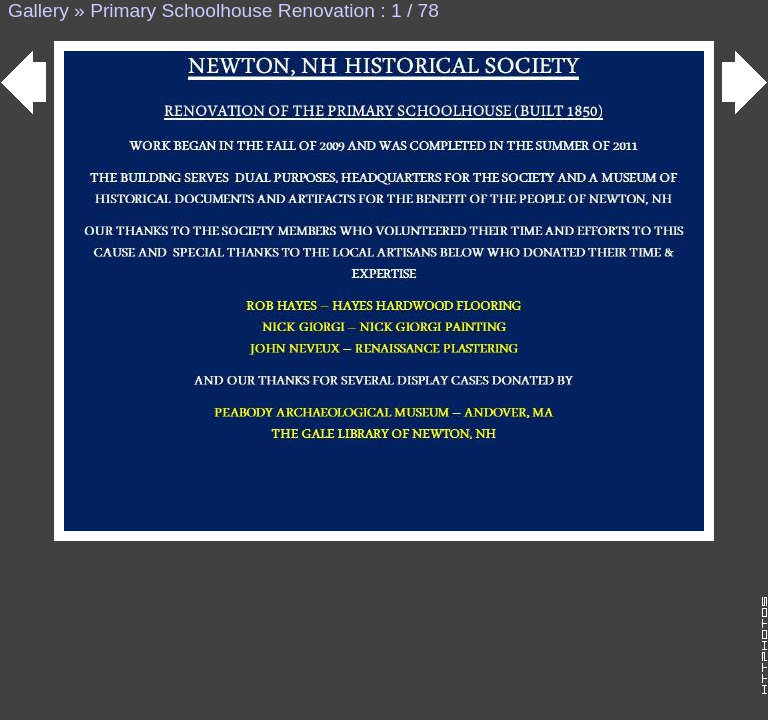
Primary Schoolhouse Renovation (232, 10)
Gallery (38, 10)
